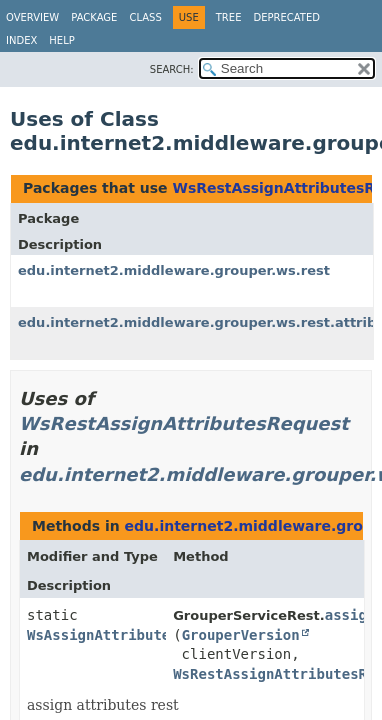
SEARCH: (172, 69)
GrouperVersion (241, 635)
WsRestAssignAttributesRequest (184, 423)
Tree (229, 17)
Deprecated (286, 17)
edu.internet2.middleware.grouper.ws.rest (174, 270)
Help (61, 40)
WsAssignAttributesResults (132, 635)
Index (21, 40)
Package (94, 17)
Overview (32, 17)
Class (145, 17)
